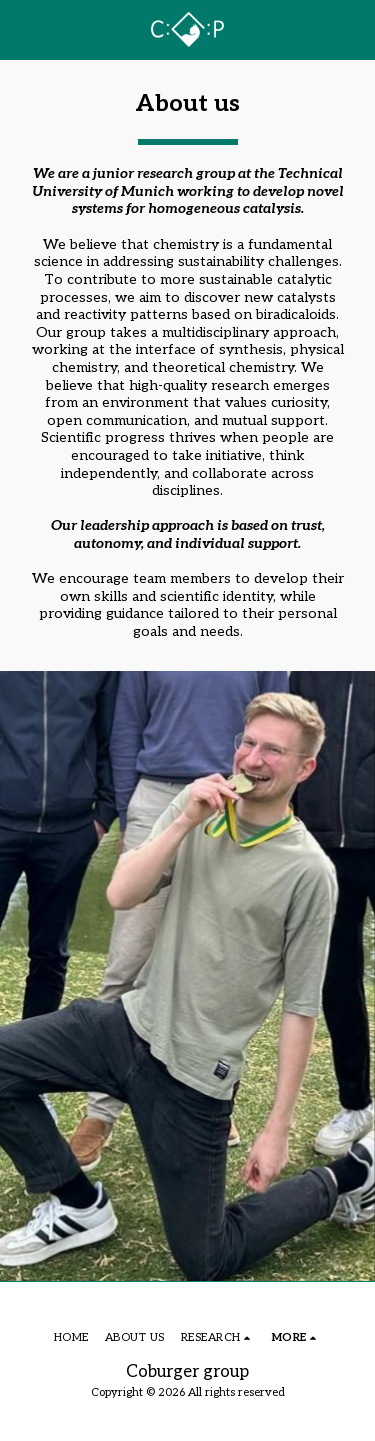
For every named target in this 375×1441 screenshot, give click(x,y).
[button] (22, 29)
